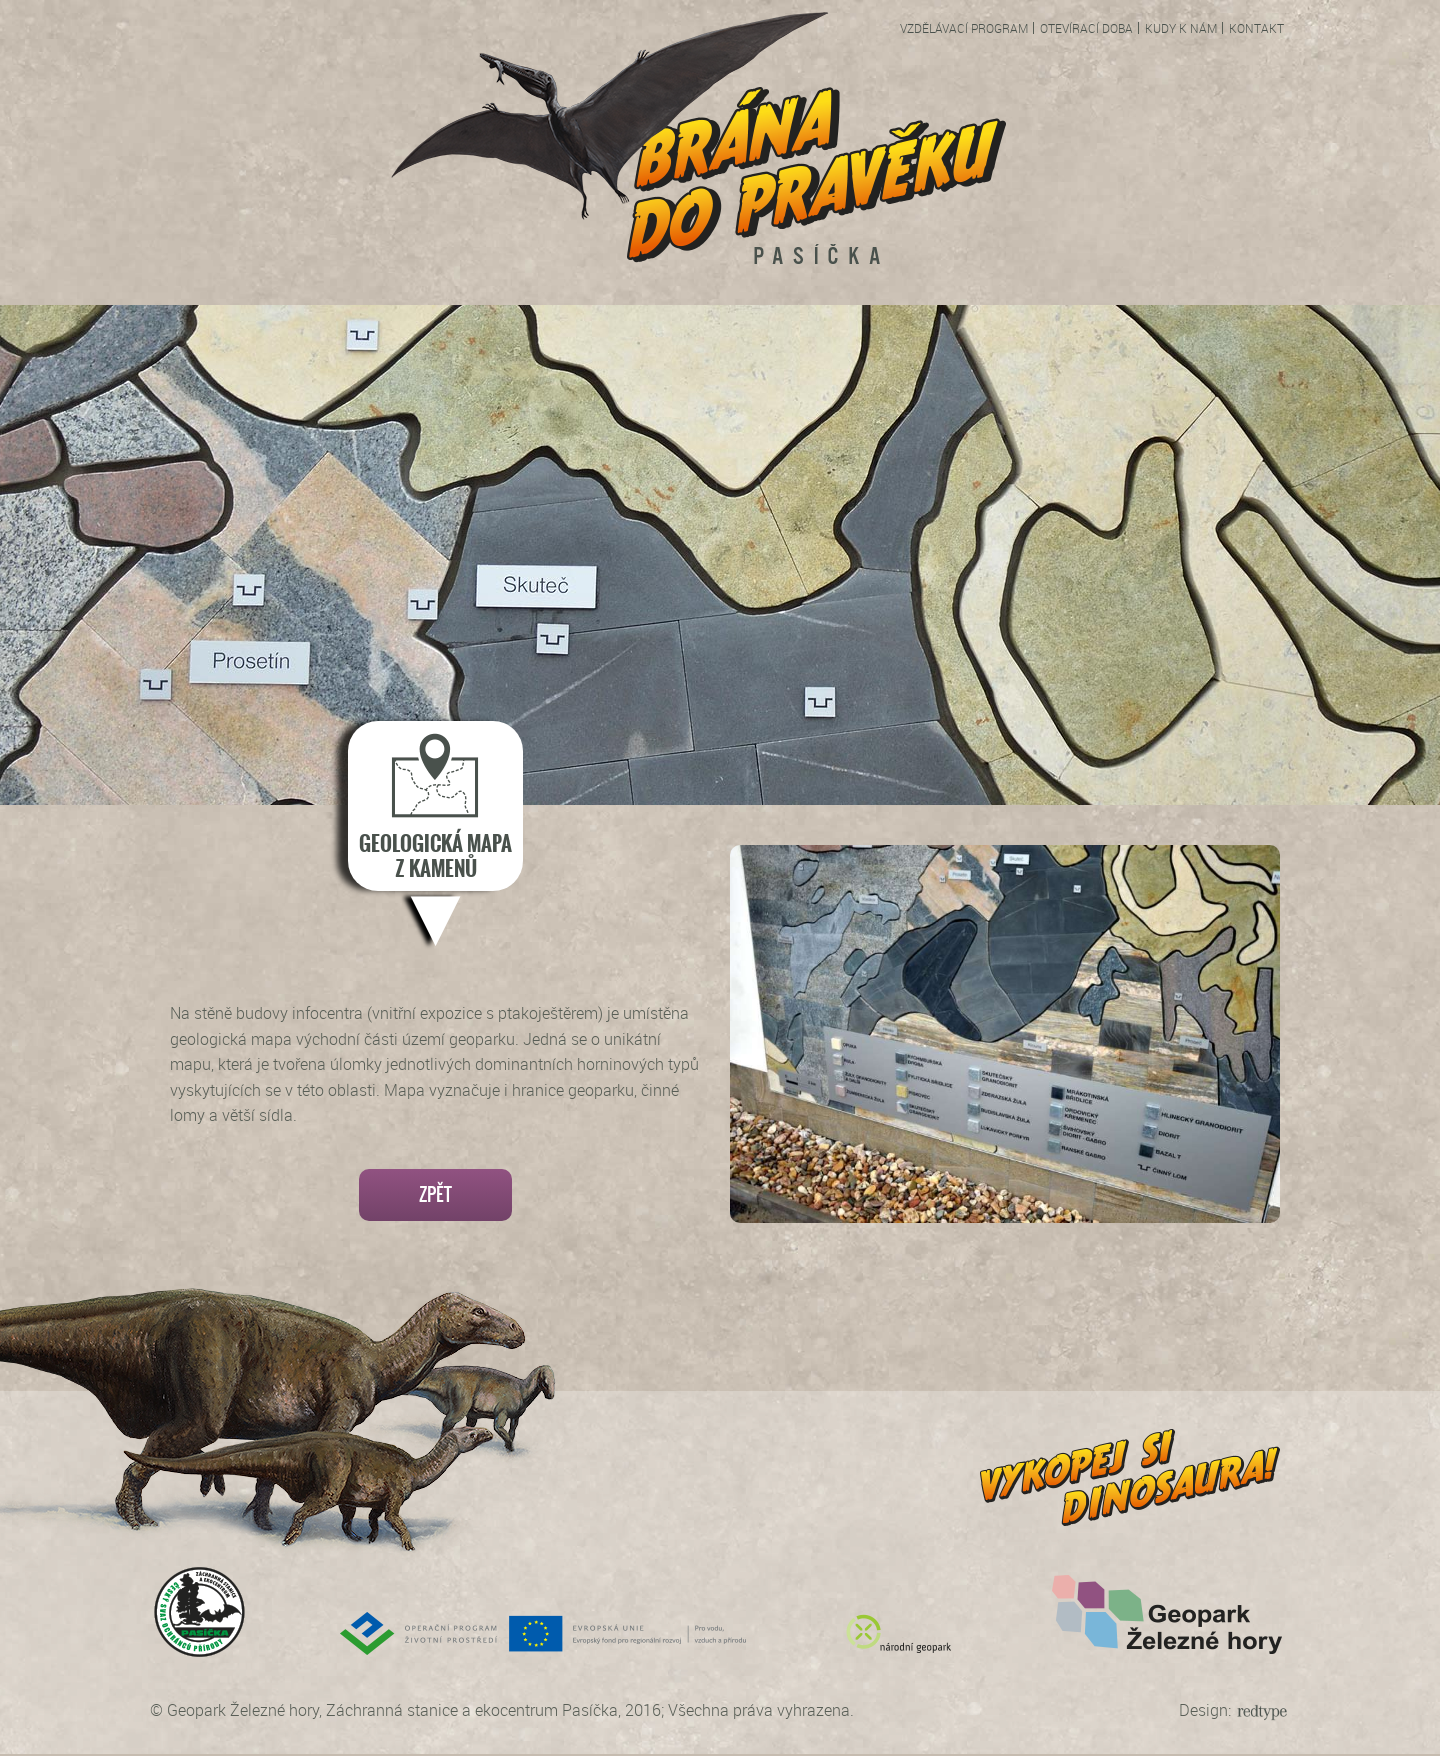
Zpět (435, 1194)
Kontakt (1256, 28)
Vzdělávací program (964, 28)
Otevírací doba (1086, 28)
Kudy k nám (1181, 28)
